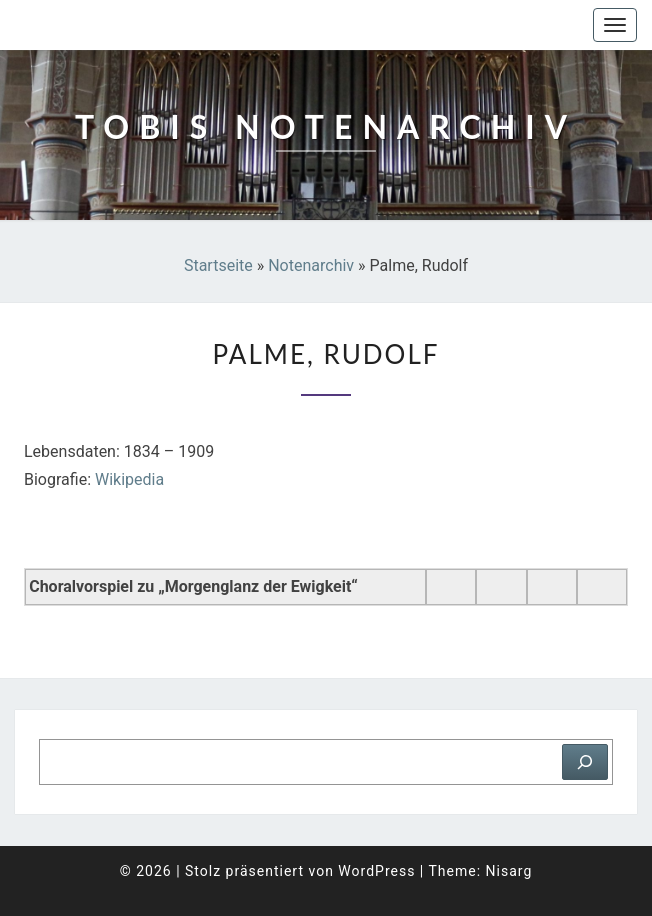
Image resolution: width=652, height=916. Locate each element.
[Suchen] (585, 762)
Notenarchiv (311, 265)
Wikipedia (129, 479)
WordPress (376, 871)
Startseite (218, 265)
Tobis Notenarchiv (114, 25)
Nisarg (509, 871)
